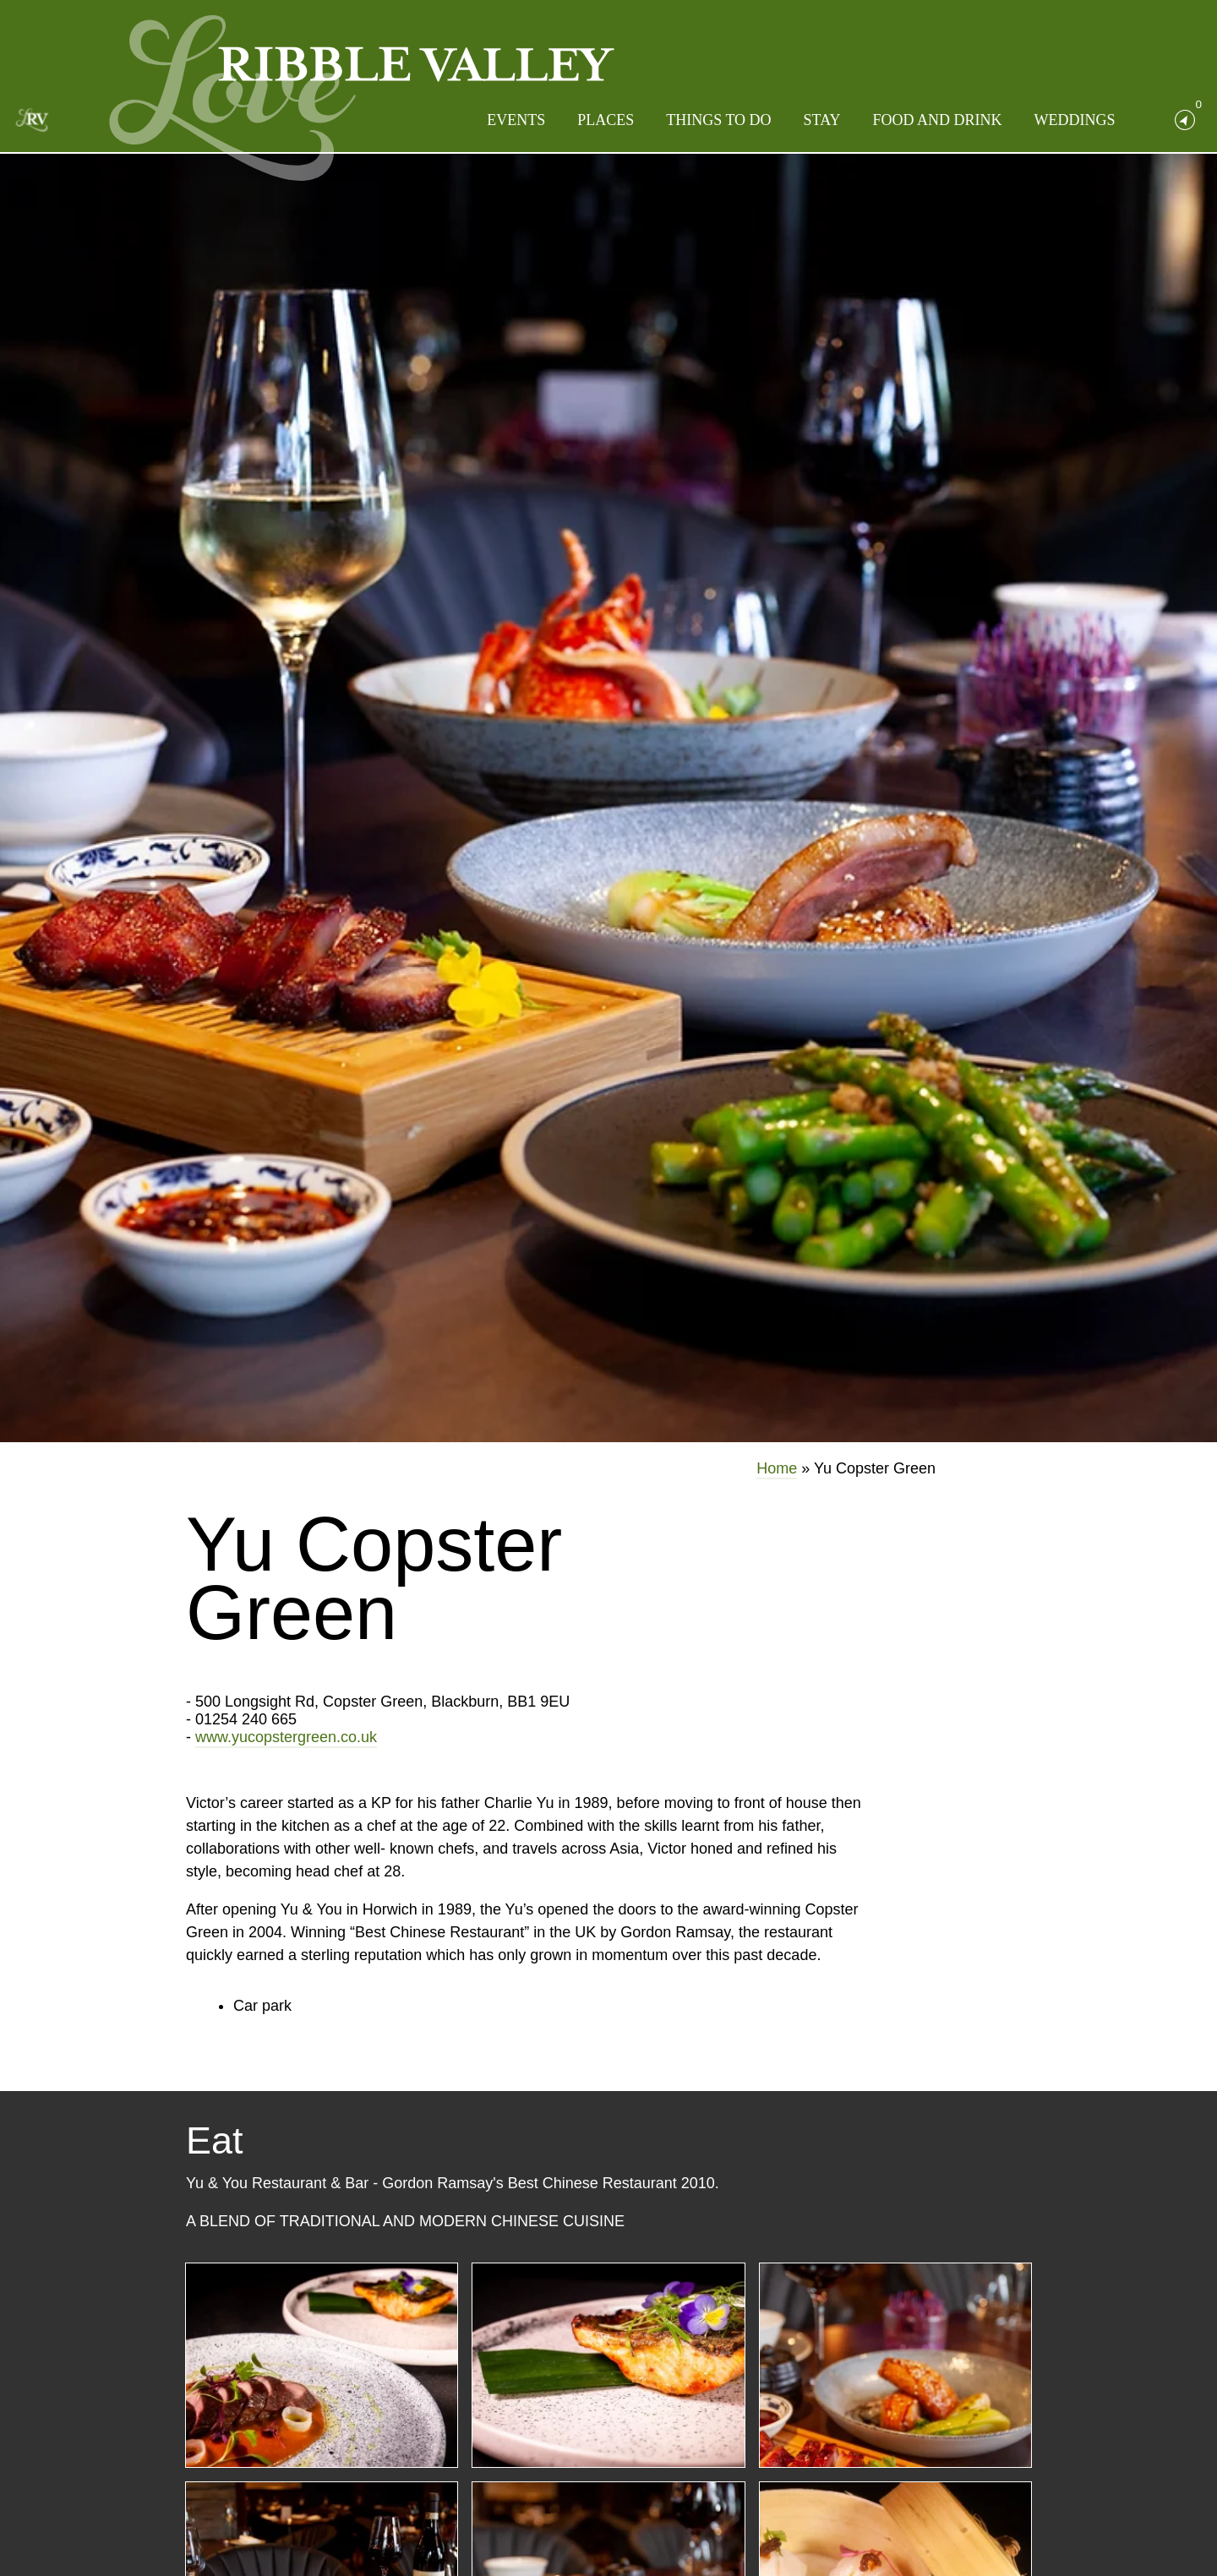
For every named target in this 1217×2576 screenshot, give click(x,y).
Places (605, 120)
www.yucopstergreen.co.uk (286, 1737)
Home (776, 1468)
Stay (822, 120)
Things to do (718, 120)
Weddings (1075, 120)
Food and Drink (936, 120)
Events (516, 120)
